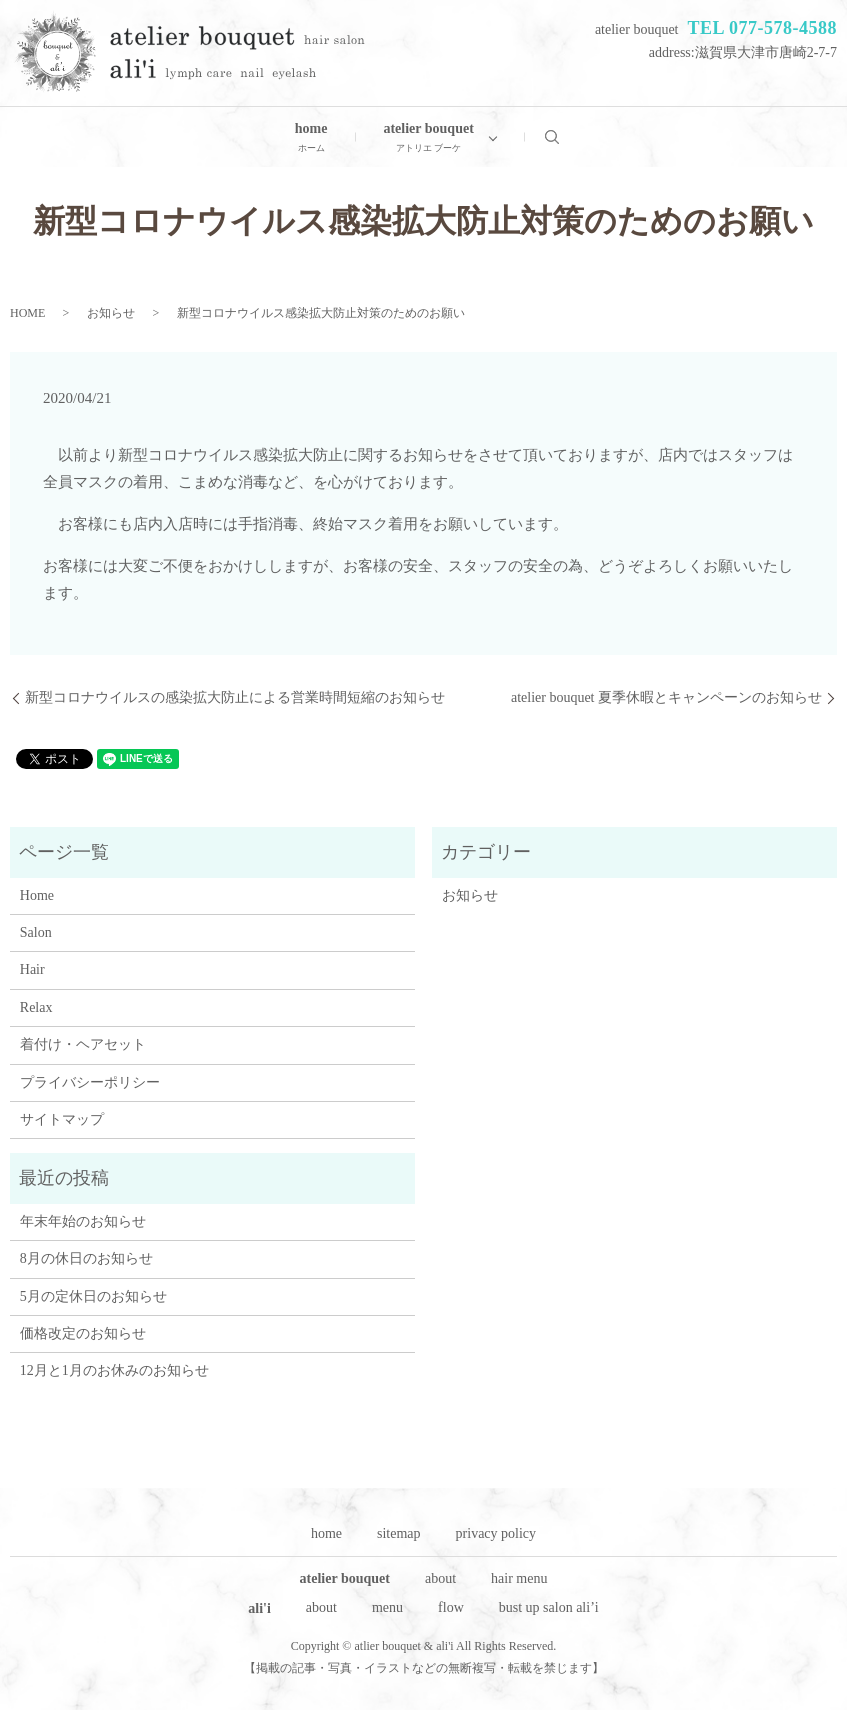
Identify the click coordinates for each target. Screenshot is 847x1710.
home (311, 138)
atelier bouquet (428, 138)
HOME (27, 313)
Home (37, 895)
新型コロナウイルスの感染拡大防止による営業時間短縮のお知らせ (235, 697)
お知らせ (111, 313)
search (566, 136)
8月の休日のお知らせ (86, 1258)
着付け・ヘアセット (83, 1044)
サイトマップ (62, 1119)
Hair (32, 969)
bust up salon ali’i (549, 1607)
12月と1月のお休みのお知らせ (114, 1370)
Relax (36, 1007)
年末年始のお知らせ (83, 1221)
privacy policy (496, 1533)
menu (387, 1607)
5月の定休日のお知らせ (93, 1296)
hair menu (519, 1578)
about (440, 1578)
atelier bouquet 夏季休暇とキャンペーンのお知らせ (666, 697)
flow (451, 1607)
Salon (36, 932)
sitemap (399, 1533)
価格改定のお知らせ (83, 1333)
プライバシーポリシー (90, 1082)
